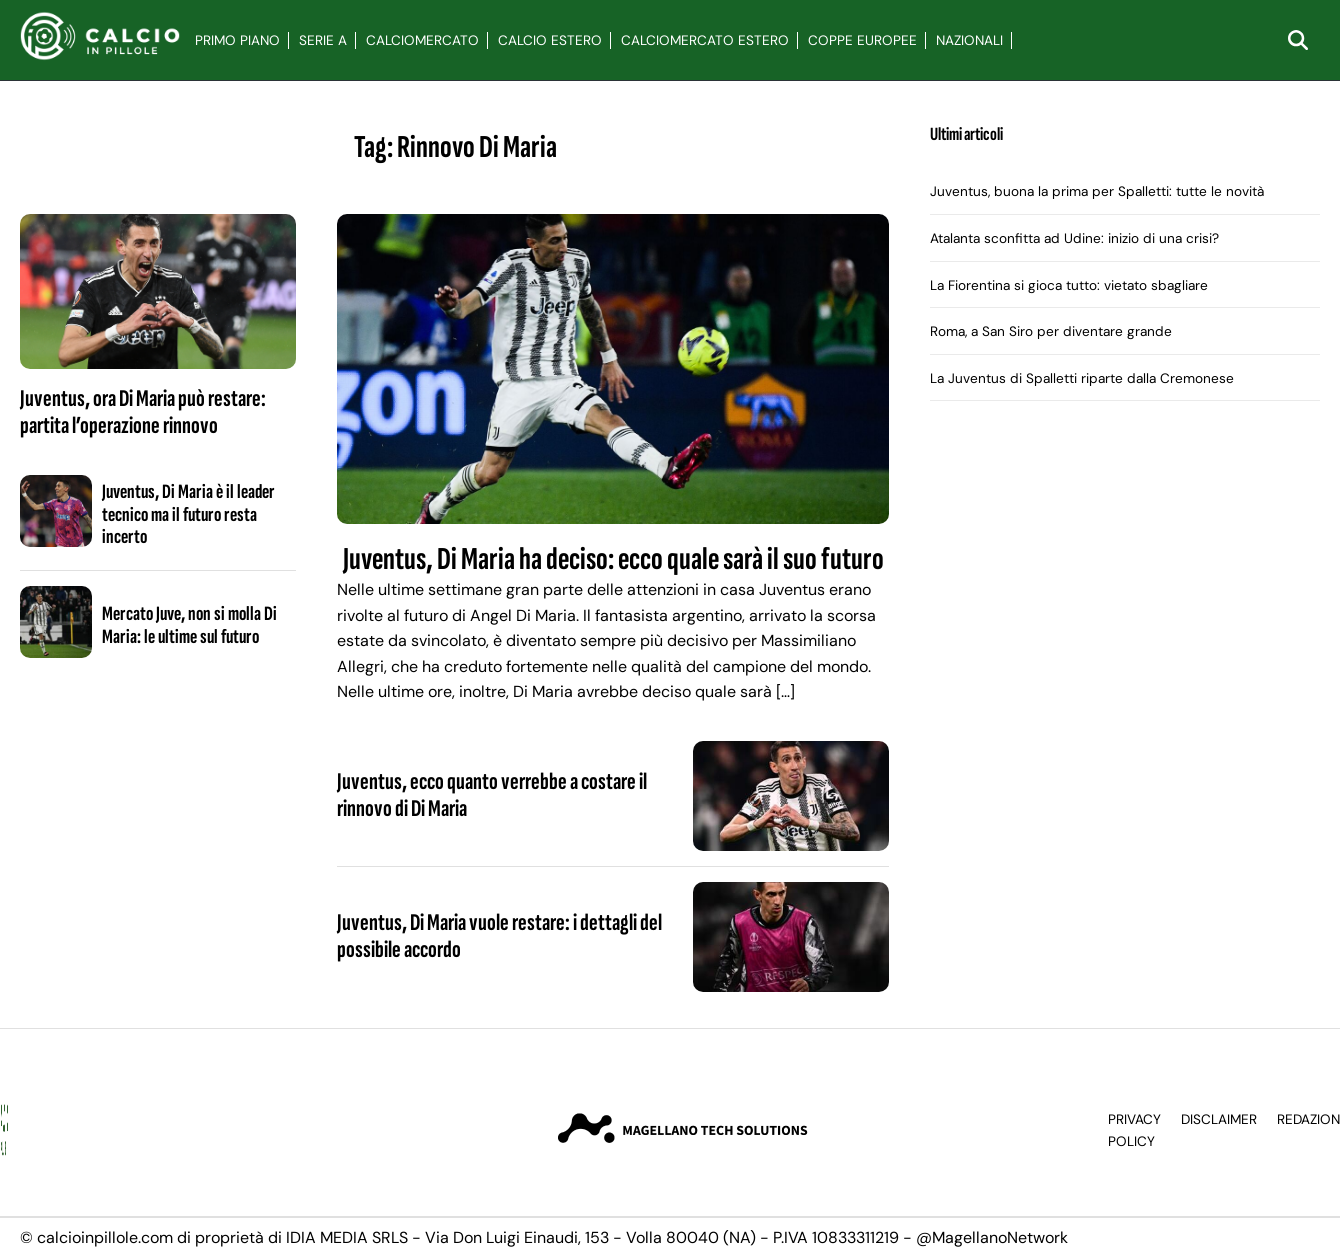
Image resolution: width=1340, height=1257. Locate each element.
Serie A (323, 40)
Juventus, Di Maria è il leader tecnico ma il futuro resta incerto (188, 514)
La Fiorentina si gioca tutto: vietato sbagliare (1069, 285)
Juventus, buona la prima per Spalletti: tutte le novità (1097, 191)
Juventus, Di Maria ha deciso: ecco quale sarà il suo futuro (613, 559)
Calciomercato (422, 40)
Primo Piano (237, 40)
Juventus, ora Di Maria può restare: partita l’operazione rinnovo (143, 411)
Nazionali (969, 40)
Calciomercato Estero (705, 40)
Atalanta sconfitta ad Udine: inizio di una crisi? (1074, 238)
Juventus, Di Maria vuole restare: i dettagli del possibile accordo (499, 935)
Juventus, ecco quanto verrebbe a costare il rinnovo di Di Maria (492, 794)
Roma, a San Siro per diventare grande (1051, 331)
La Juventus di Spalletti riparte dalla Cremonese (1082, 378)
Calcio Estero (550, 40)
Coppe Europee (862, 40)
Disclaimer (1219, 1119)
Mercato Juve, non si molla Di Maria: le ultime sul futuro (189, 625)
